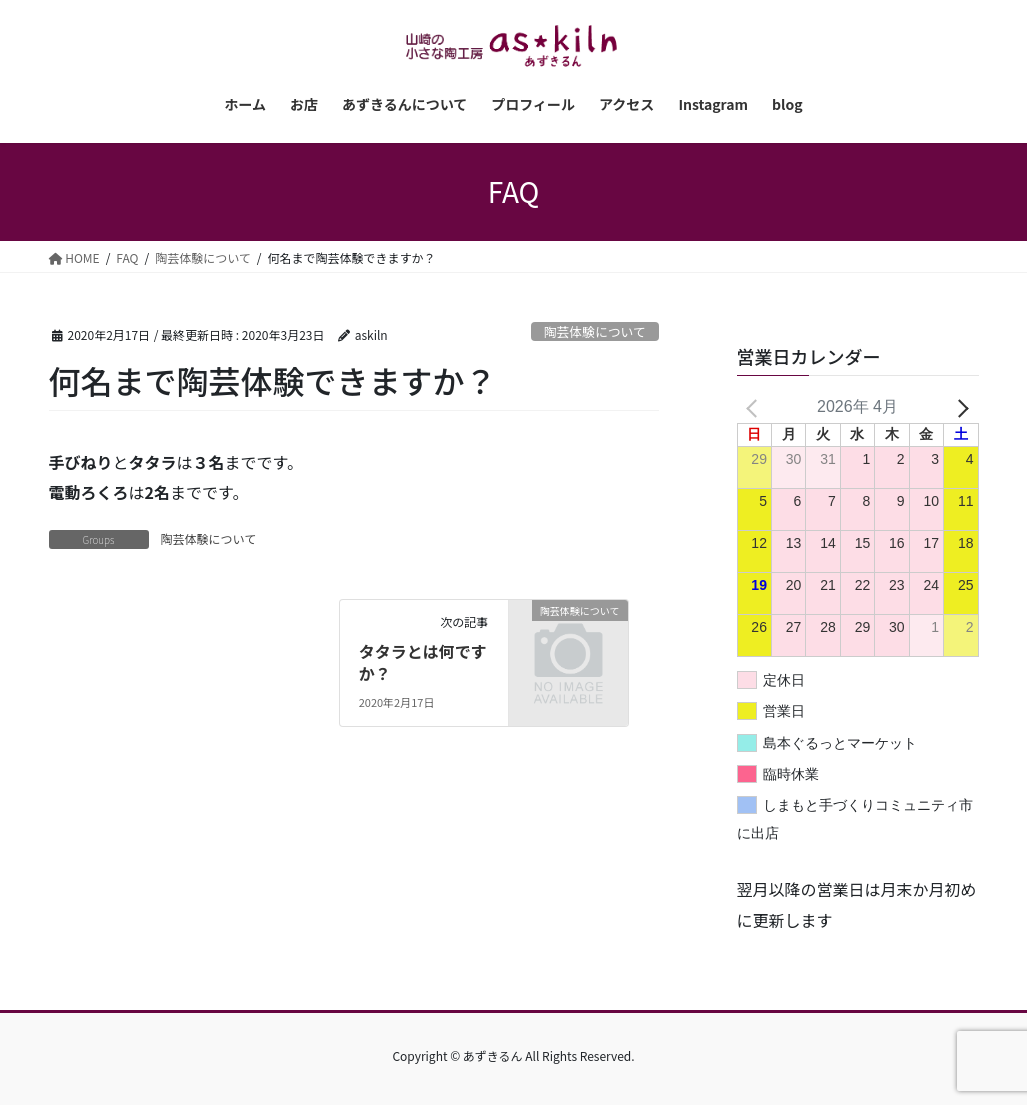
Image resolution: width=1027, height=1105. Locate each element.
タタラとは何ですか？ (423, 662)
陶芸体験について (595, 331)
